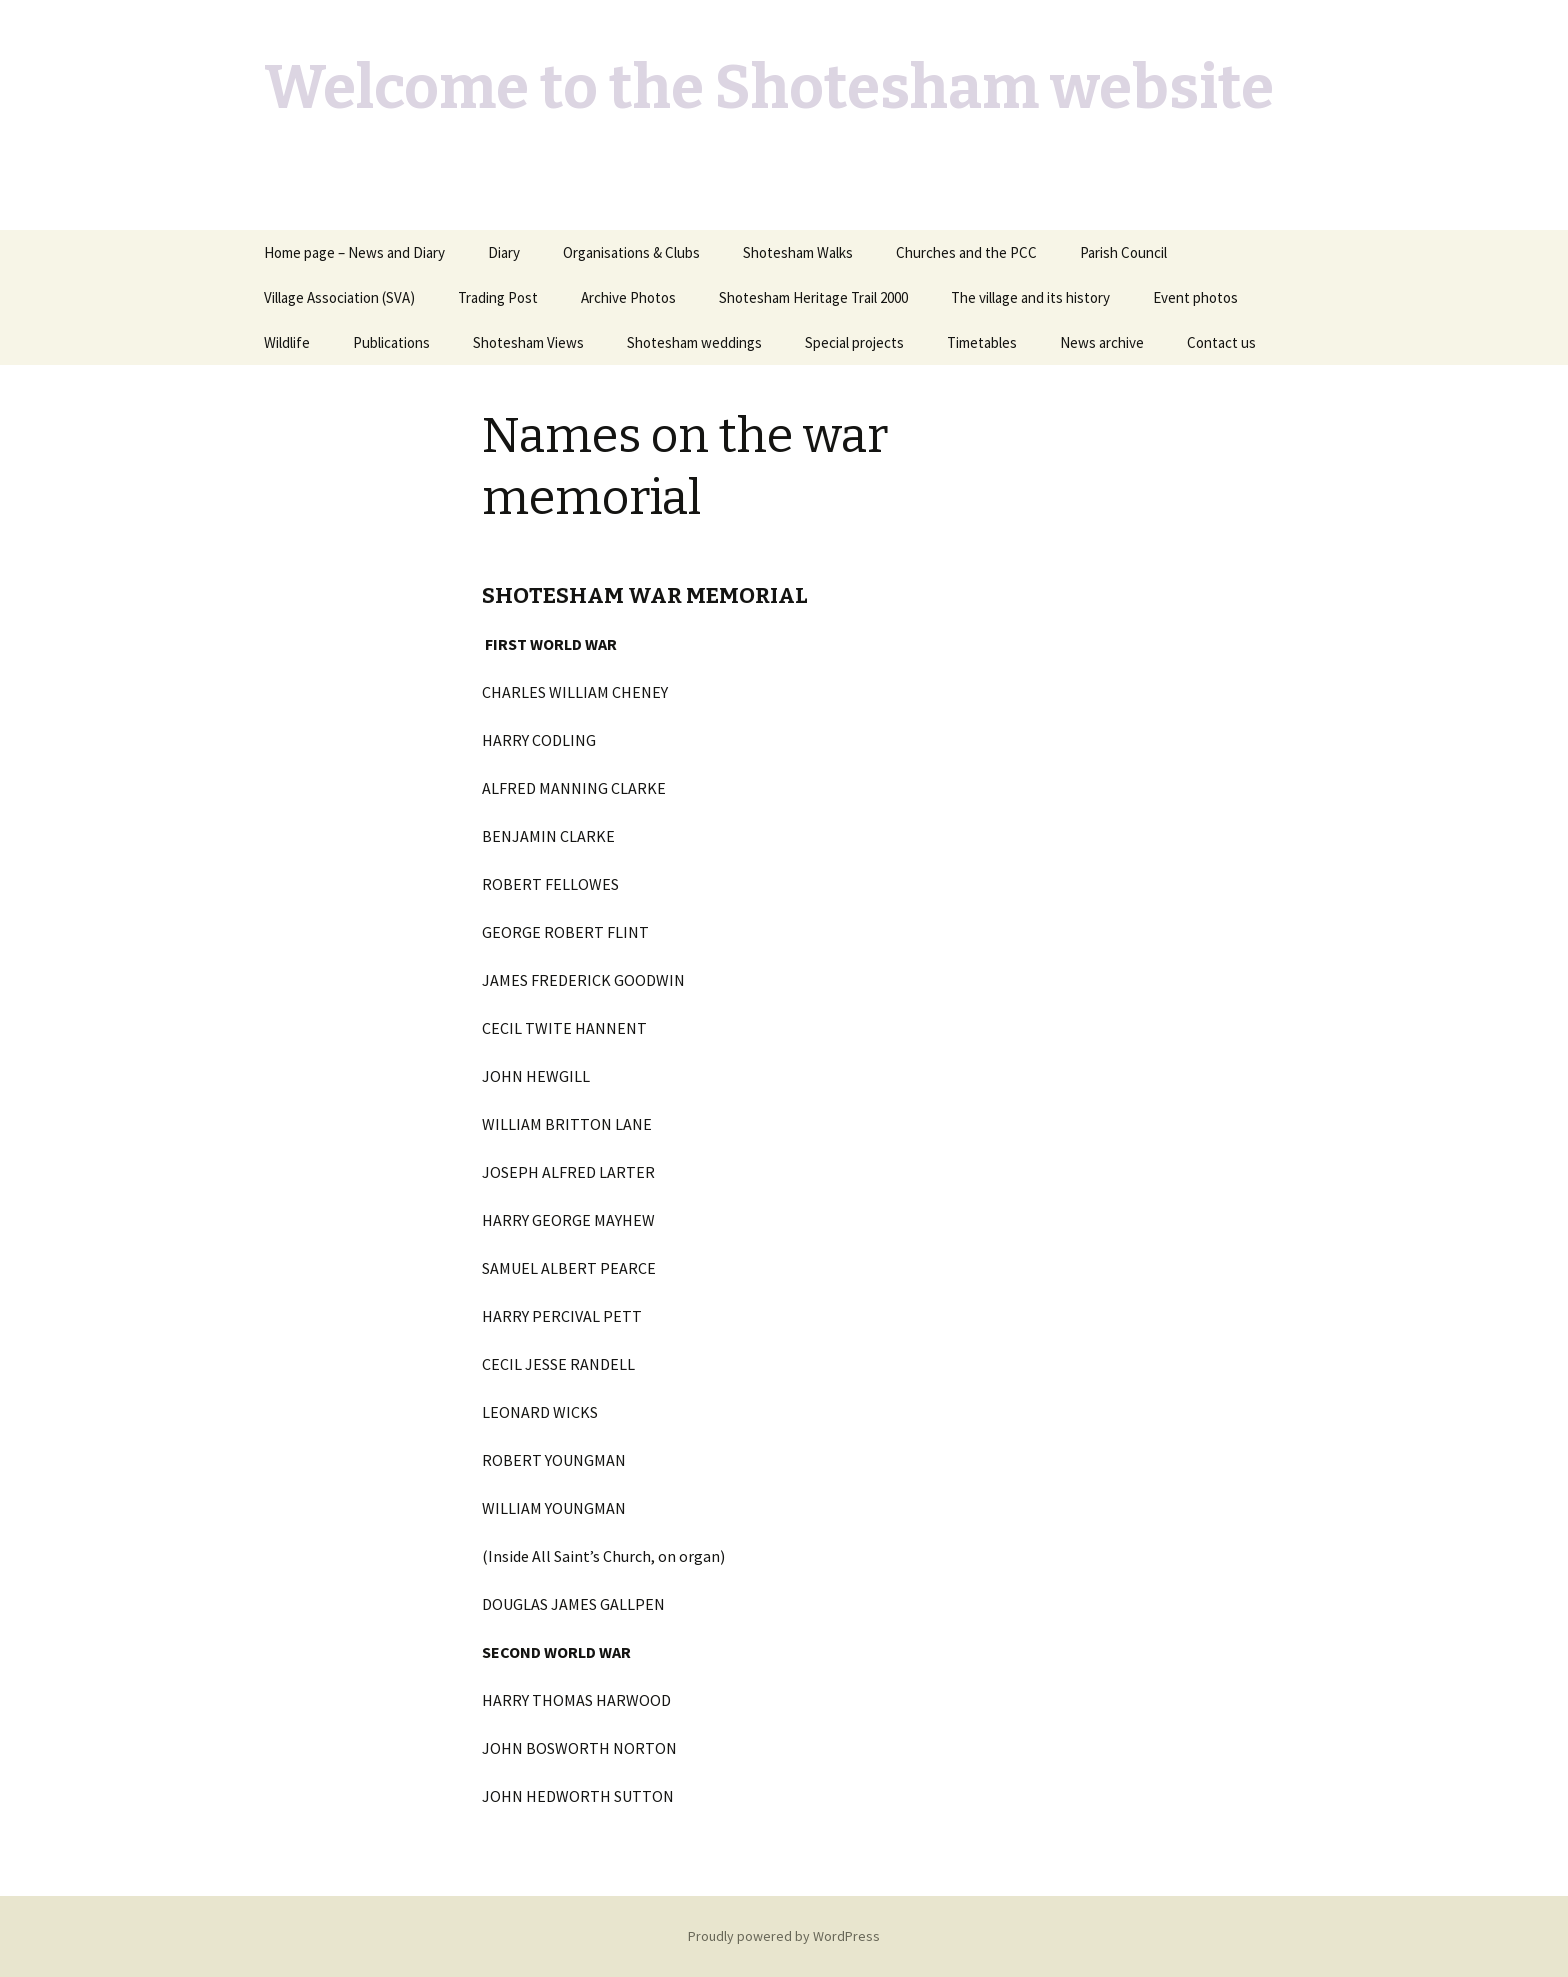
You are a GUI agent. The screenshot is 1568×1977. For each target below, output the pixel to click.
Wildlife (287, 342)
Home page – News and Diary (354, 252)
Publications (391, 342)
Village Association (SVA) (339, 297)
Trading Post (498, 297)
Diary (504, 252)
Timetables (982, 342)
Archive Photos (628, 297)
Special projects (854, 342)
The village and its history (1030, 297)
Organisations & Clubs (631, 252)
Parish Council (1123, 252)
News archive (1102, 342)
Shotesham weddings (694, 342)
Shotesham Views (528, 342)
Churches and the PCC (966, 252)
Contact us (1221, 342)
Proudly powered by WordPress (784, 1936)
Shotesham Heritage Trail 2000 (813, 297)
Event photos (1195, 297)
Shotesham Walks (798, 252)
